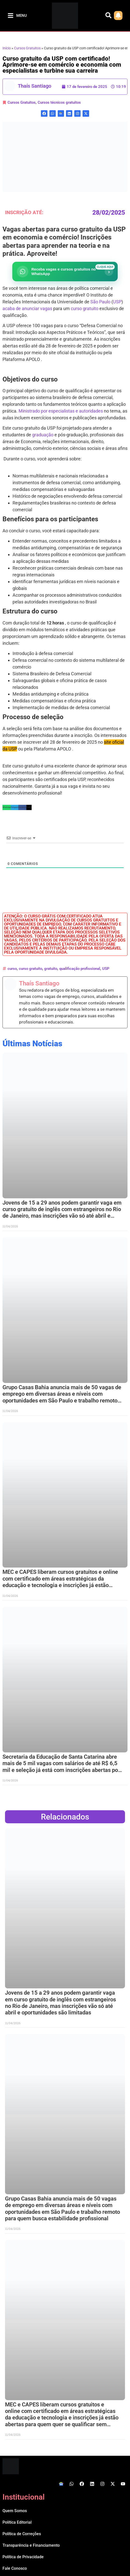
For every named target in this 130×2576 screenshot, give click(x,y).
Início (7, 48)
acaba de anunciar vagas (27, 308)
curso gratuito (84, 308)
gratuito (50, 968)
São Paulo (100, 301)
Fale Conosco (15, 2568)
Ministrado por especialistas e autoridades (61, 411)
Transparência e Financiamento (31, 2545)
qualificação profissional (79, 968)
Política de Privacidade (23, 2556)
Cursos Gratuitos (27, 48)
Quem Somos (15, 2510)
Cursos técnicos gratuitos (59, 102)
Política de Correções (22, 2533)
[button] (7, 807)
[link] (118, 15)
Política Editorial (17, 2522)
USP (117, 301)
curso (12, 968)
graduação (42, 434)
